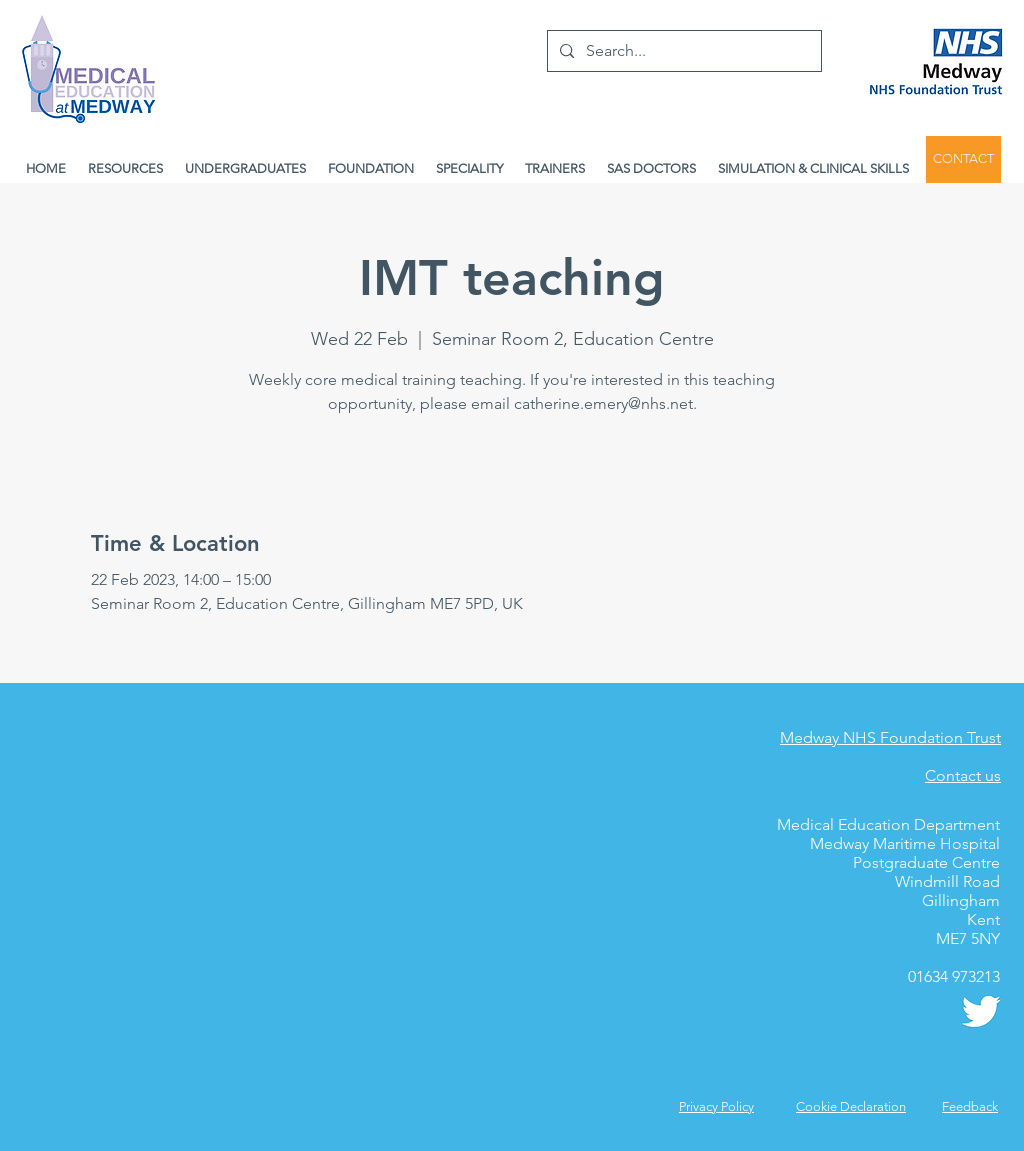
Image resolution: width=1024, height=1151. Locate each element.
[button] (970, 1106)
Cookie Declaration (851, 1106)
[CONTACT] (963, 159)
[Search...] (682, 51)
